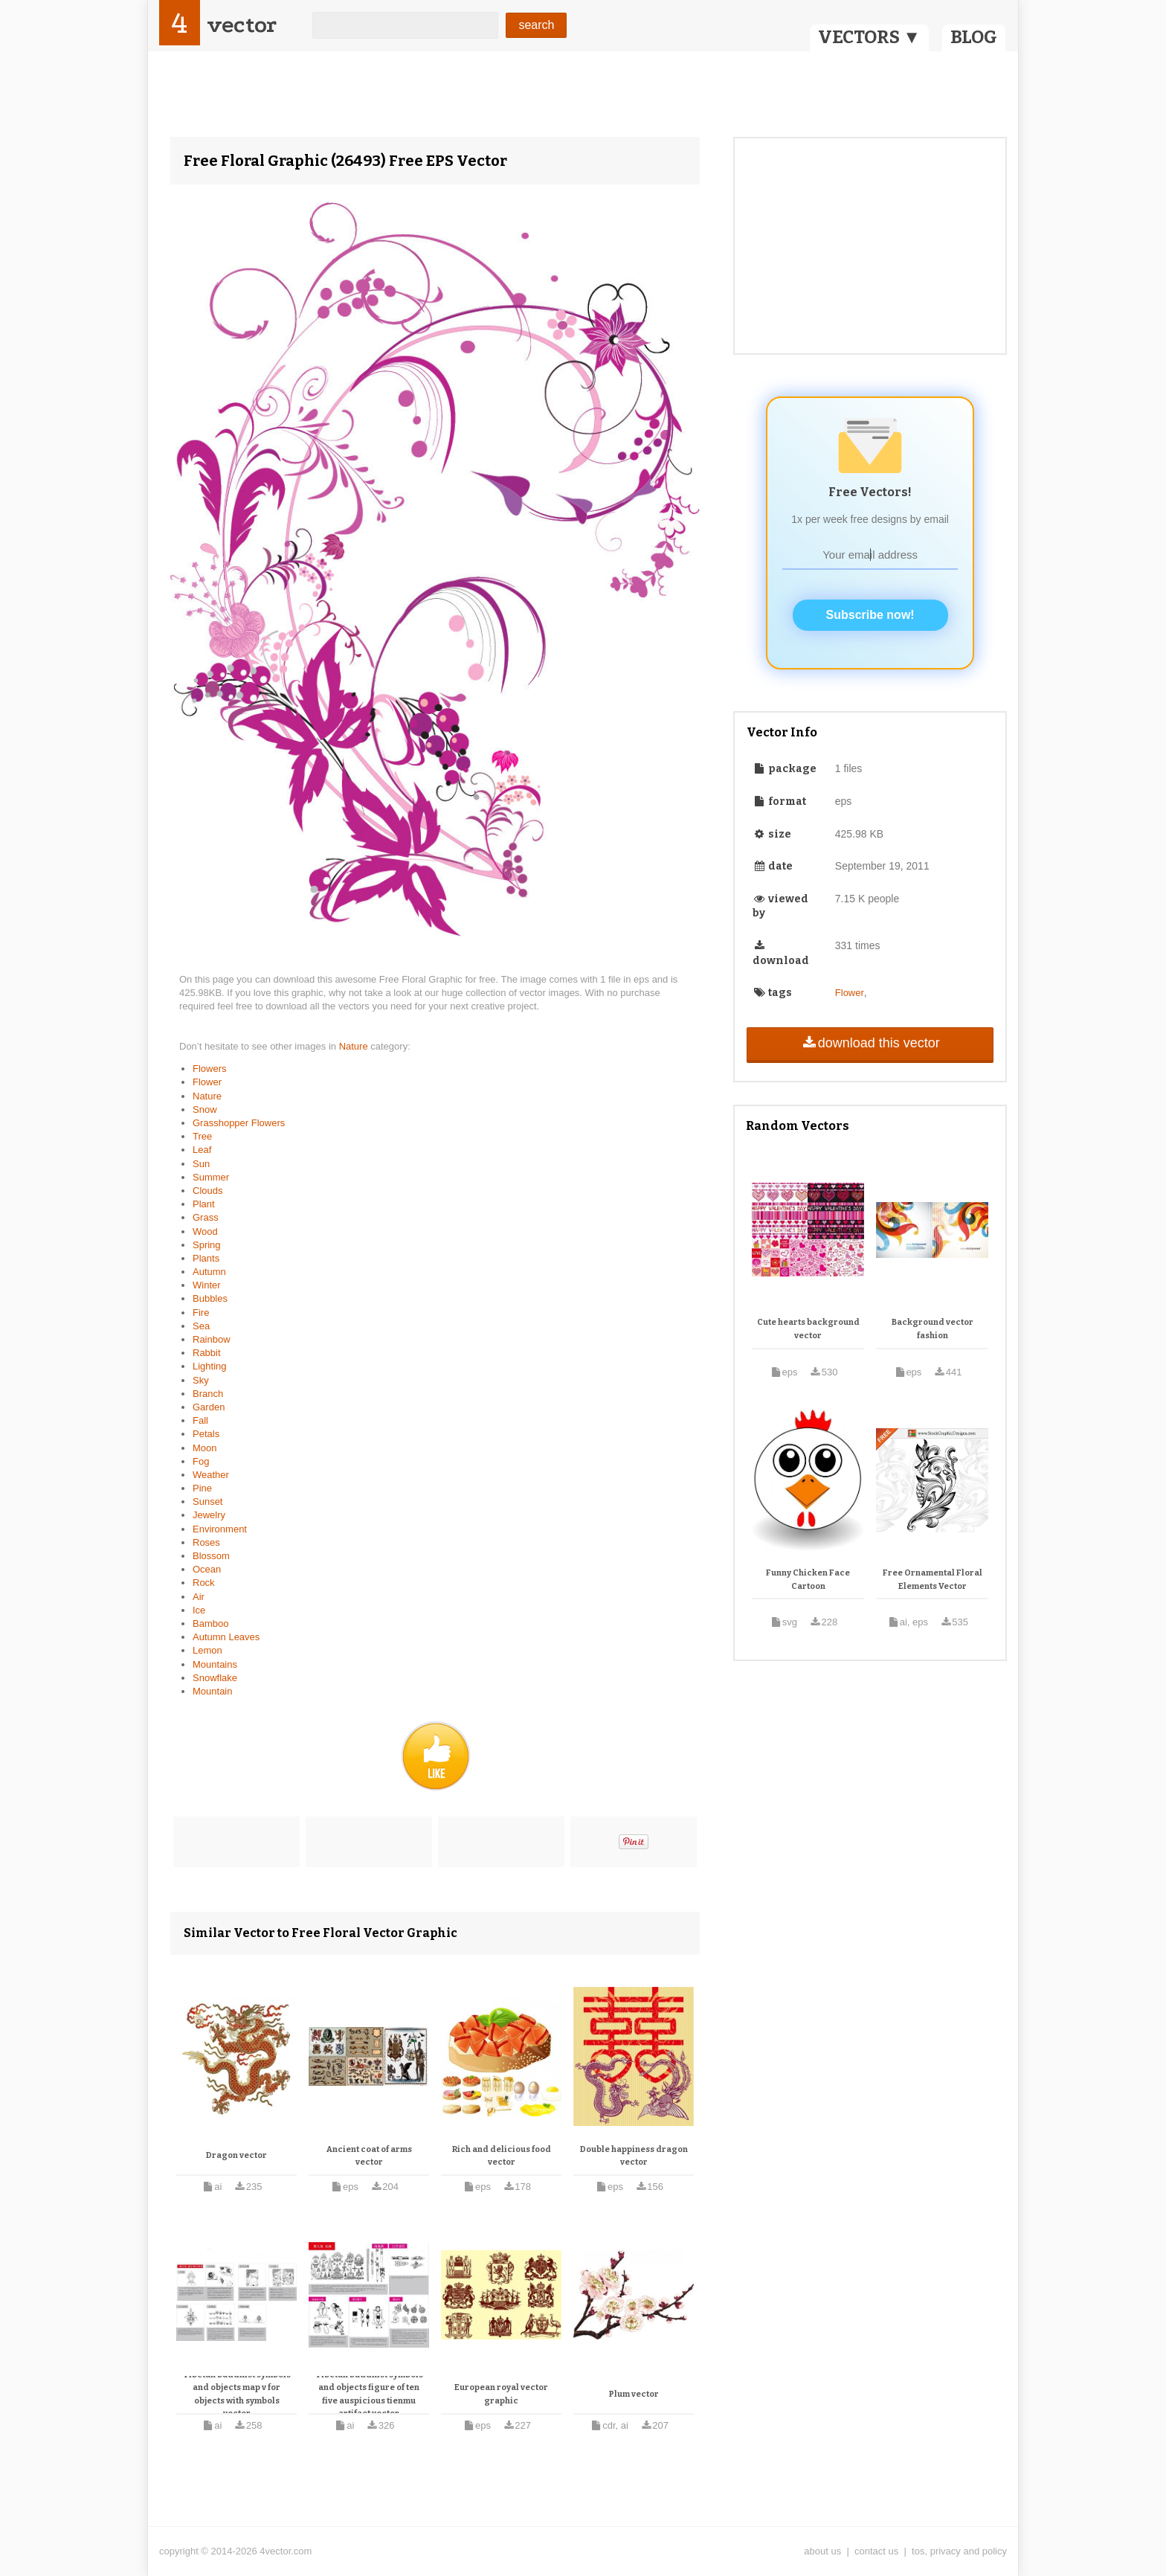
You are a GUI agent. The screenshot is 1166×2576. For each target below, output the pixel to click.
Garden (209, 1407)
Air (198, 1596)
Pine (202, 1488)
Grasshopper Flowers (239, 1122)
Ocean (207, 1569)
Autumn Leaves (226, 1636)
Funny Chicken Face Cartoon (808, 1579)
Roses (206, 1542)
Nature (355, 1046)
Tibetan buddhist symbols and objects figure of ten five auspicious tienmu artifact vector (369, 2394)
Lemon (207, 1650)
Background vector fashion (932, 1328)
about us (822, 2551)
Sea (201, 1326)
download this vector (869, 1042)
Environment (220, 1529)
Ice (199, 1610)
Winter (207, 1285)
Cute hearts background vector (808, 1328)
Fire (201, 1312)
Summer (211, 1177)
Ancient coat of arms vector (369, 2156)
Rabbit (207, 1352)
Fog (201, 1461)
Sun (201, 1163)
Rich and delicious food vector (501, 2156)
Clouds (207, 1190)
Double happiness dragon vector (634, 2156)
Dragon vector (236, 2155)
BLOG (973, 37)
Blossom (211, 1555)
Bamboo (210, 1623)
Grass (206, 1217)
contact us (876, 2551)
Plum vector (634, 2394)
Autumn (209, 1271)
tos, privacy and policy (959, 2551)
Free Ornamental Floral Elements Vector (932, 1579)
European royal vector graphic (501, 2394)
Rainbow (212, 1339)
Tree (202, 1136)
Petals (206, 1433)
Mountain (212, 1691)
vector (242, 25)
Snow (205, 1109)
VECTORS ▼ (869, 37)
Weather (211, 1474)
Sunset (207, 1501)
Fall (200, 1420)
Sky (201, 1380)
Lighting (210, 1366)
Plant (204, 1204)
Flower (207, 1082)
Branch (208, 1393)
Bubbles (210, 1298)
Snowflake (215, 1677)
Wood (205, 1231)
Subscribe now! (870, 614)
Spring (207, 1244)
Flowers (210, 1068)
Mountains (215, 1664)
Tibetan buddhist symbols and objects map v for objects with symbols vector (237, 2394)
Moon (205, 1448)
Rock (204, 1582)
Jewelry (209, 1514)
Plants (206, 1258)
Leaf (202, 1149)
